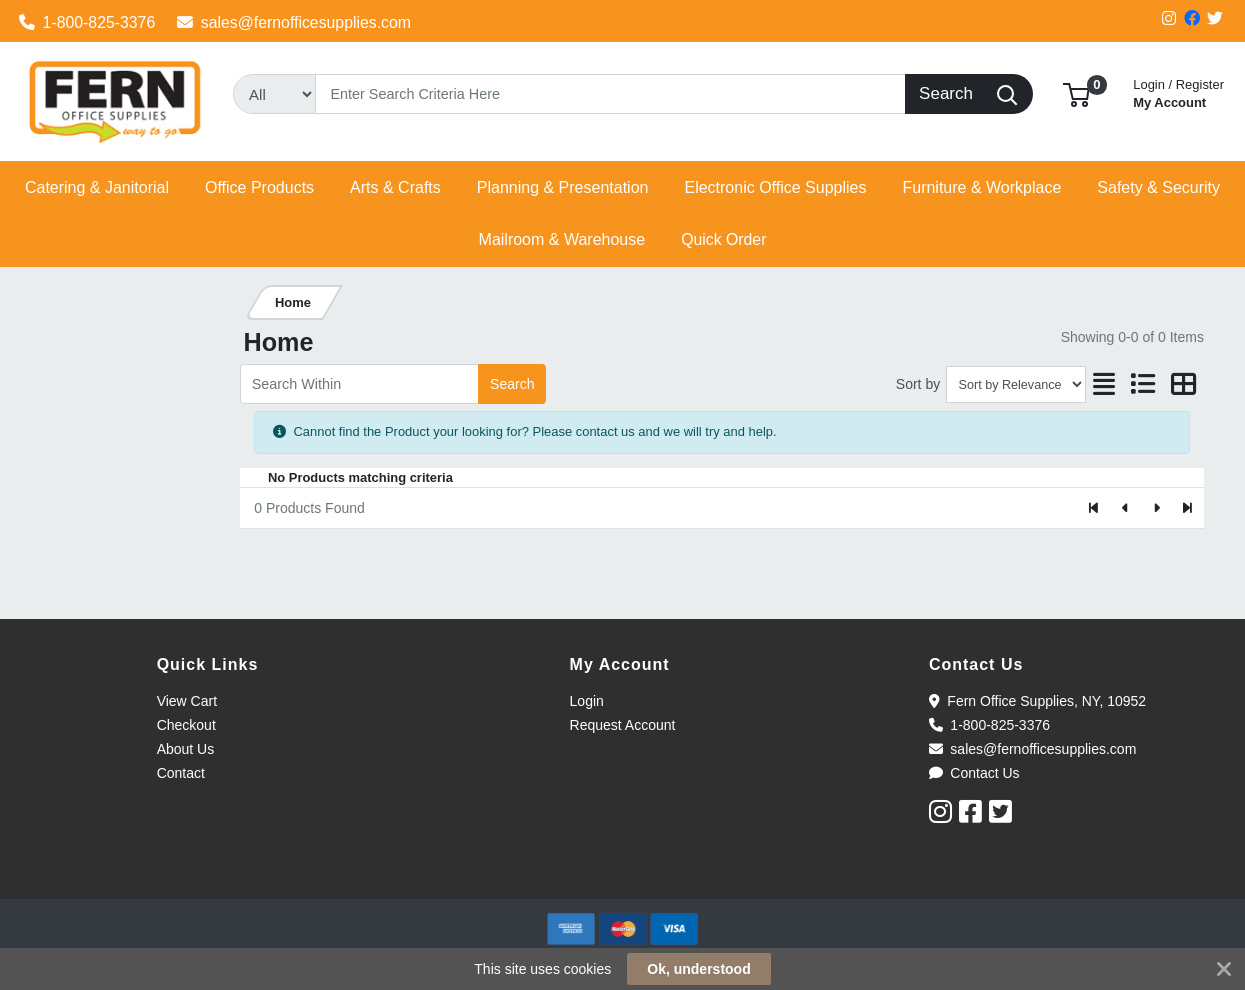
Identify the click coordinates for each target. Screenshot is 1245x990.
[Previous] (1125, 508)
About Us (186, 749)
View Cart (187, 701)
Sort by (918, 384)
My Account (1178, 91)
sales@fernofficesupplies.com (294, 22)
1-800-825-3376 (87, 22)
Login (587, 701)
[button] (1076, 93)
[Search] (610, 94)
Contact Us (974, 773)
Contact (181, 773)
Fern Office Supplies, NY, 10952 (1037, 701)
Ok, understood (698, 969)
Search (512, 384)
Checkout (186, 725)
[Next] (1156, 508)
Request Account (623, 725)
